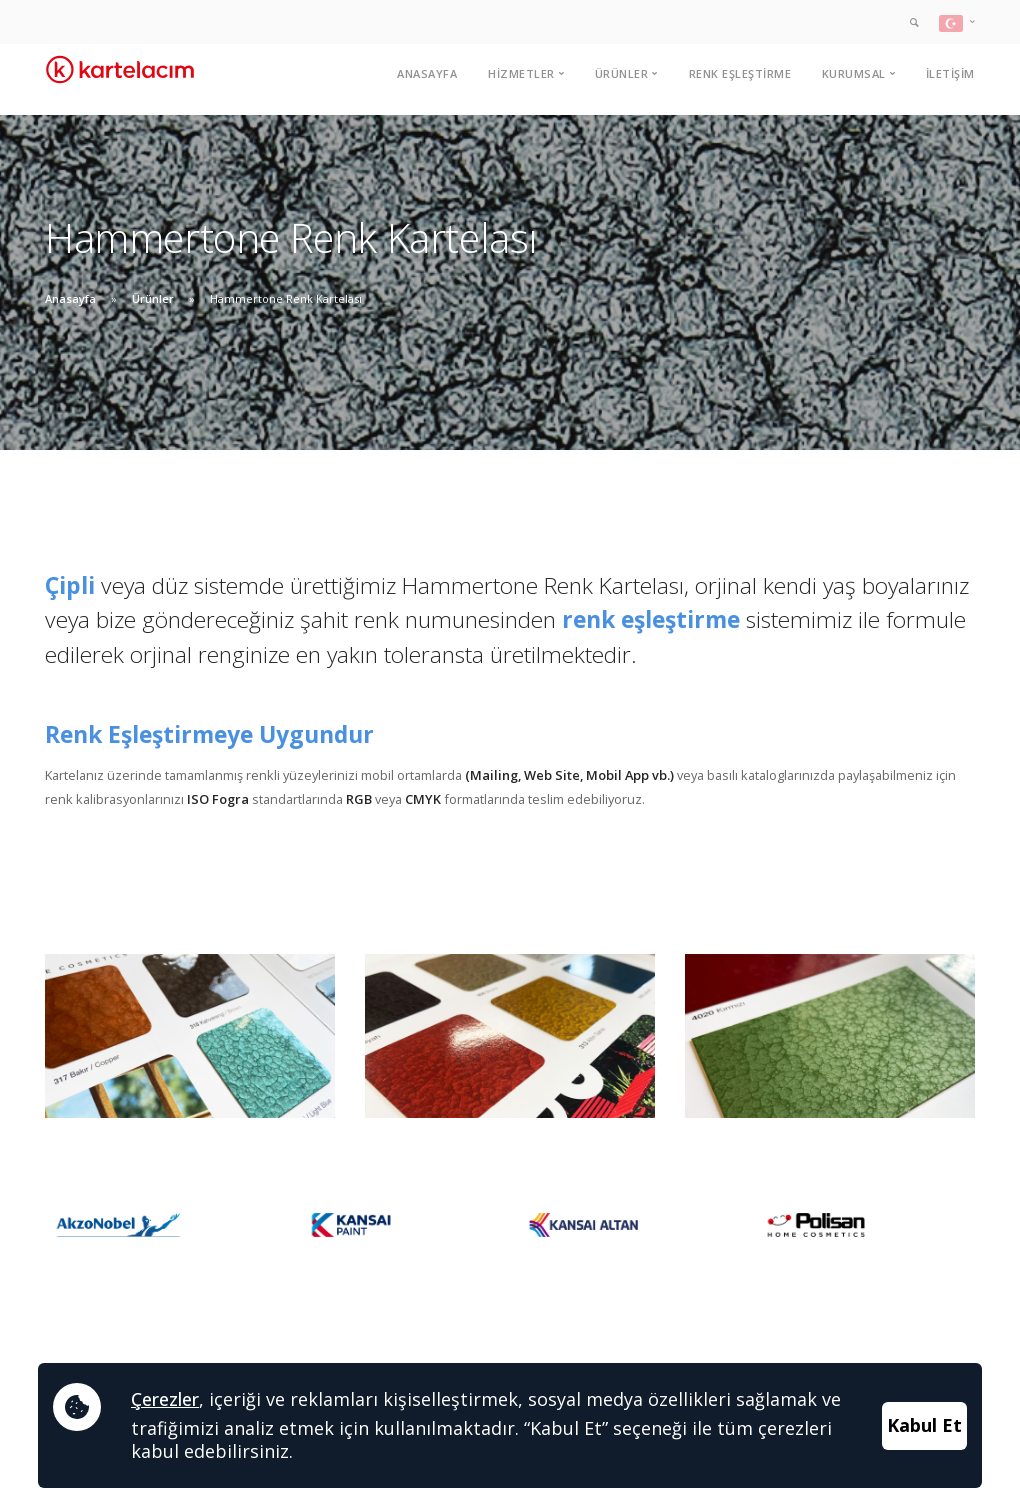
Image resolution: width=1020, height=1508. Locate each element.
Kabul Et (924, 1425)
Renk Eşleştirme (740, 73)
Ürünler (153, 298)
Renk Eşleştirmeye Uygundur (209, 734)
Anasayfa (427, 73)
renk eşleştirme (651, 619)
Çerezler (165, 1399)
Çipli (70, 585)
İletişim (950, 73)
